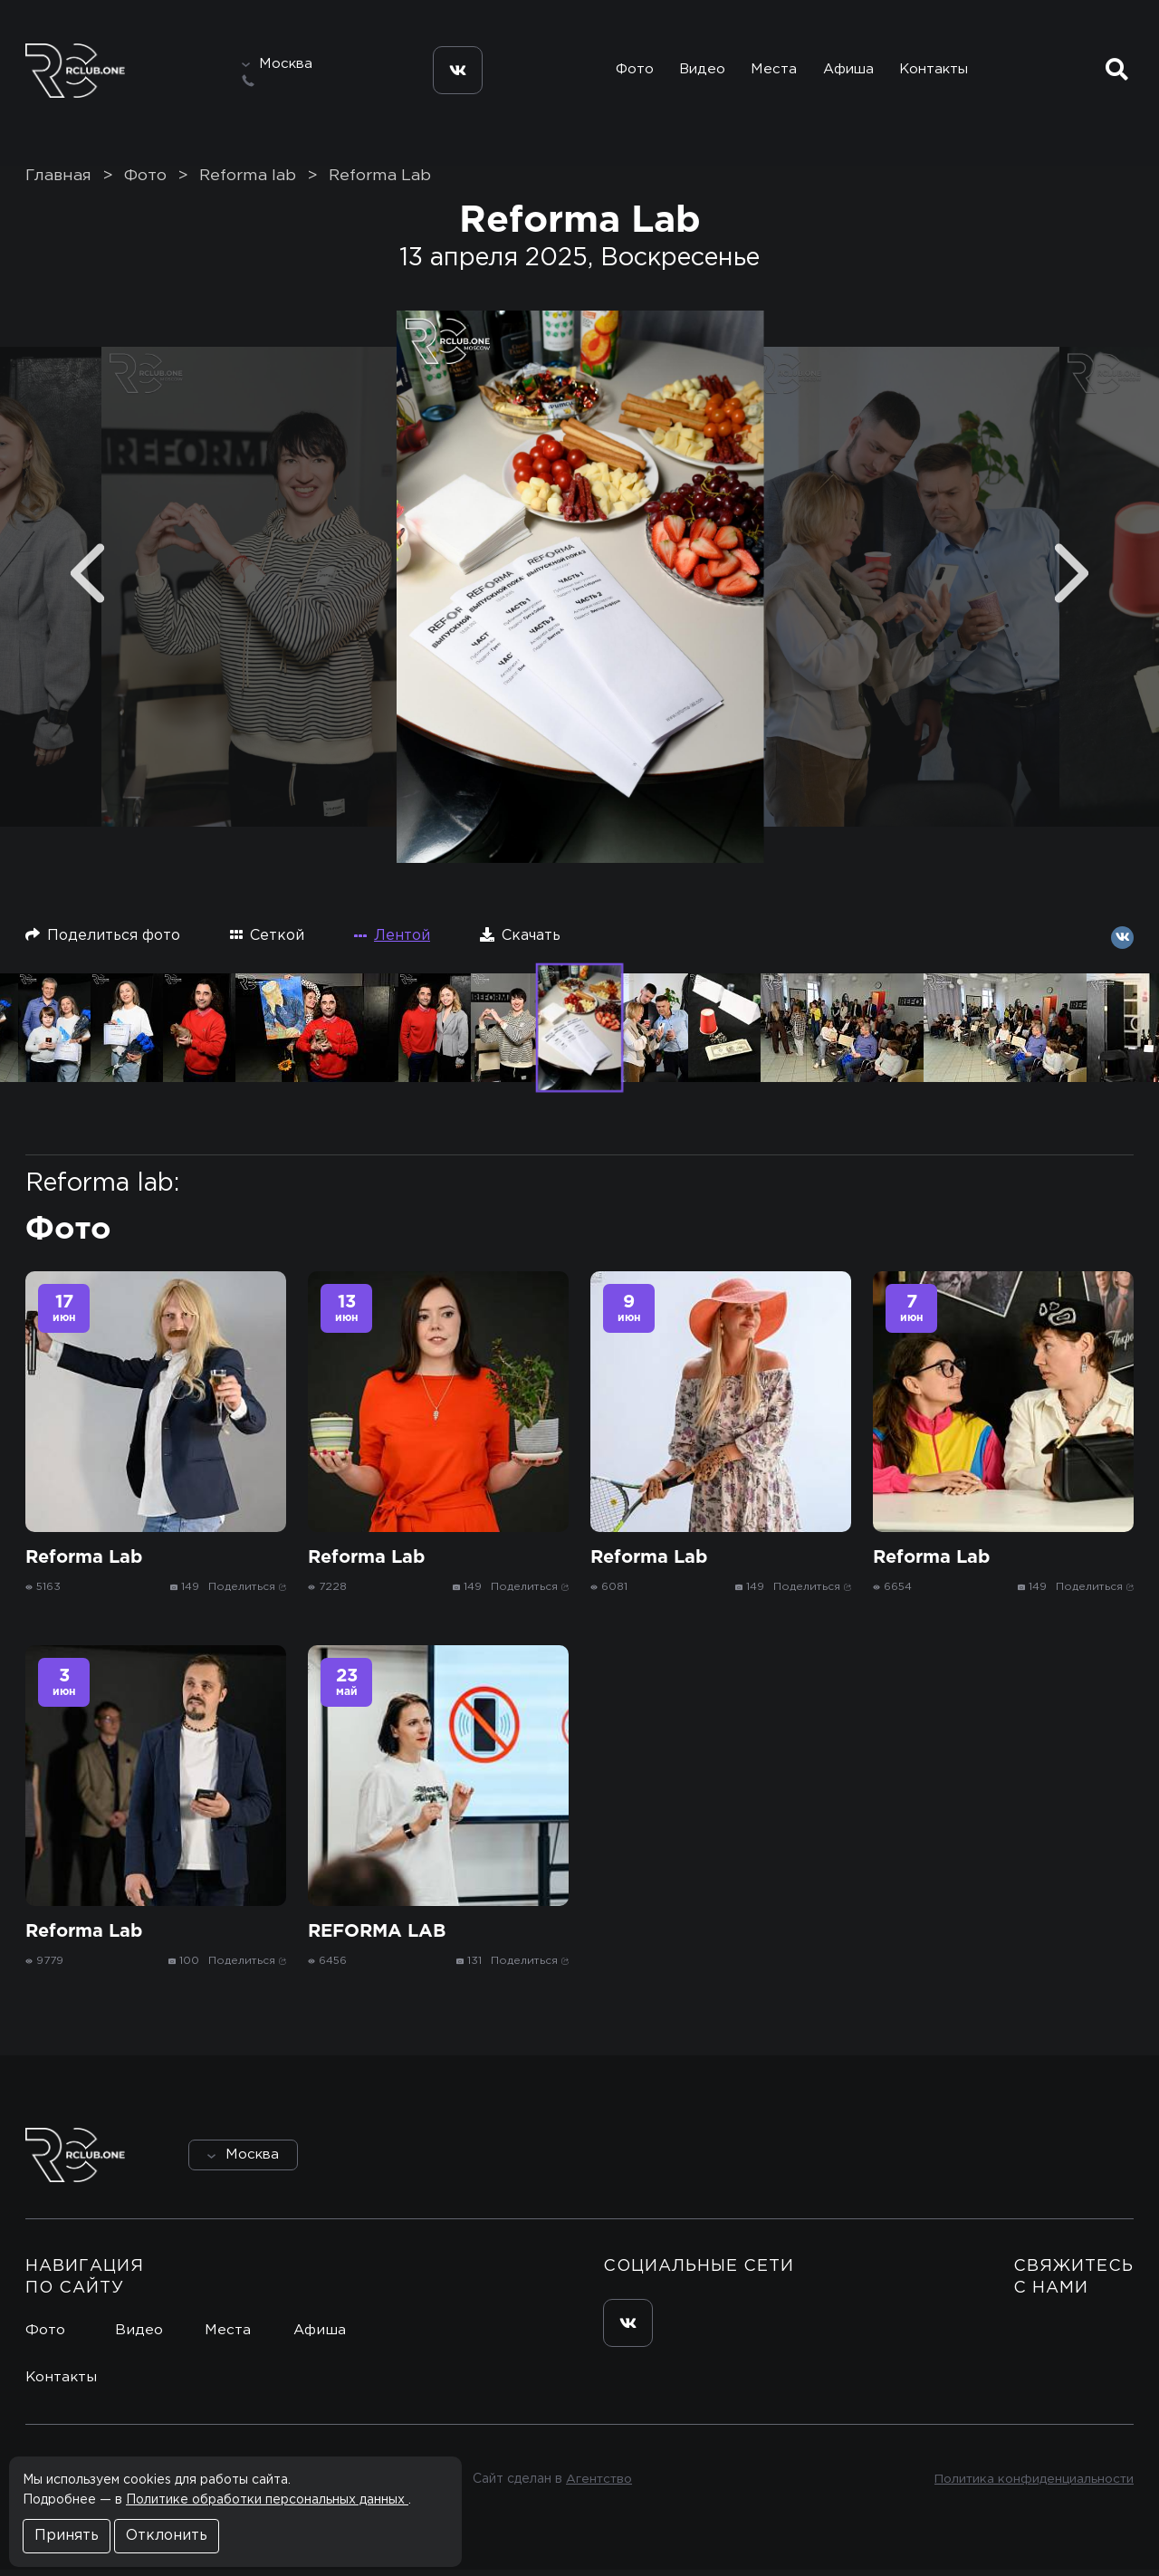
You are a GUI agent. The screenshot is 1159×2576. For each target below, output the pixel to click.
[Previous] (87, 580)
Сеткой (267, 941)
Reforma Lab (380, 182)
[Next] (1071, 580)
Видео (697, 71)
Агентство (598, 2485)
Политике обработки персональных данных (267, 2500)
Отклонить (166, 2535)
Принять (66, 2535)
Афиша (847, 71)
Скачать (520, 941)
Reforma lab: (102, 1190)
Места (771, 71)
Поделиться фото (102, 941)
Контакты (936, 71)
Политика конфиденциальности (1033, 2485)
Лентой (392, 942)
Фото (627, 71)
